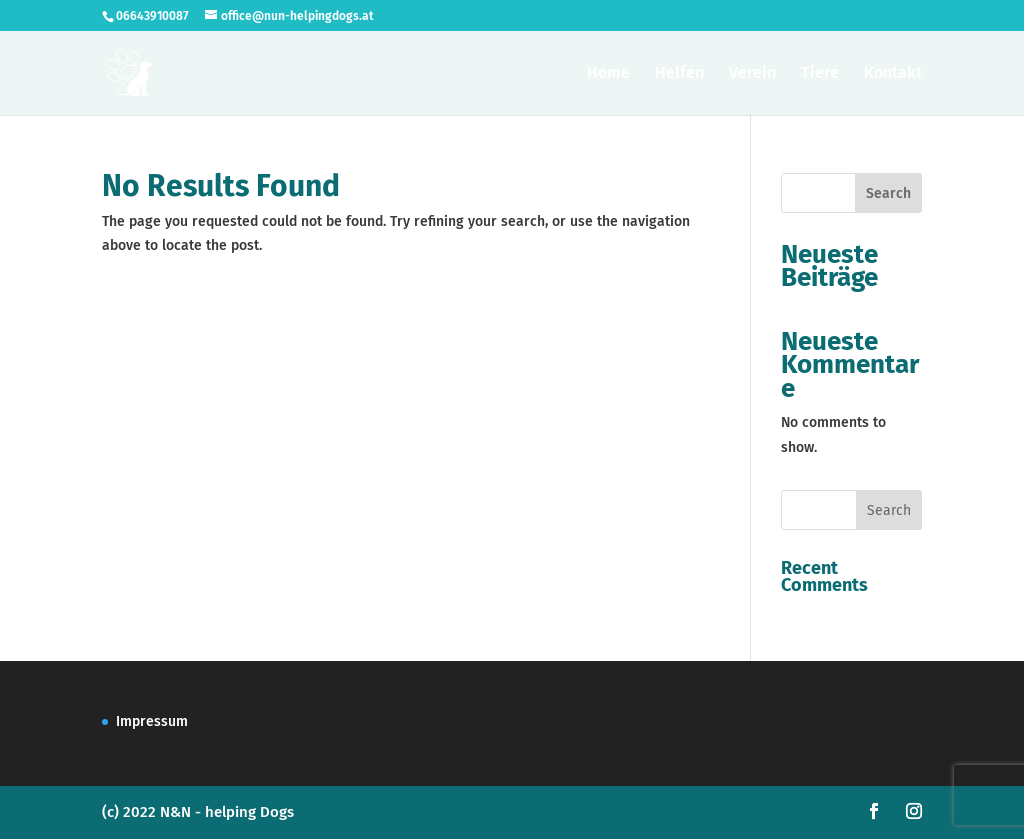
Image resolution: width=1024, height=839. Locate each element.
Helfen (679, 74)
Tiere (820, 74)
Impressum (152, 721)
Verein (752, 74)
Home (608, 74)
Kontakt (893, 74)
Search (888, 193)
